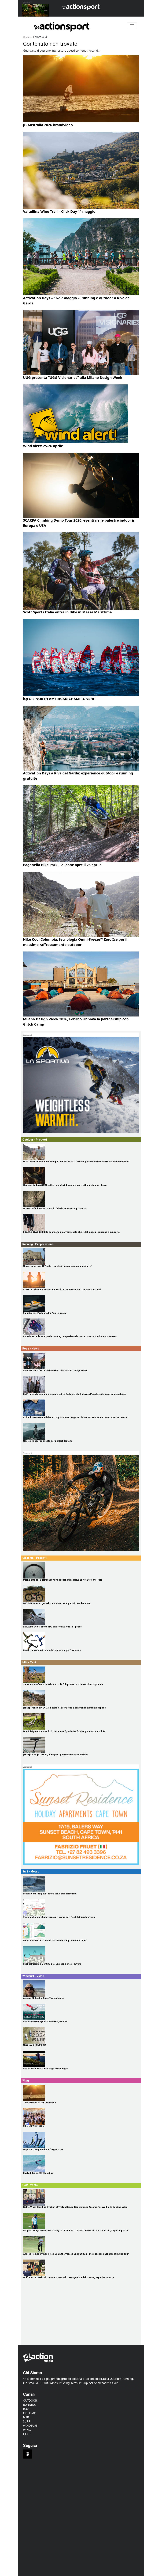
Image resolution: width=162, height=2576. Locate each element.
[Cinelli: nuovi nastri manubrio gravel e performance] (81, 1640)
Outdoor (30, 2400)
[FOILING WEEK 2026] (81, 2116)
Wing (27, 2430)
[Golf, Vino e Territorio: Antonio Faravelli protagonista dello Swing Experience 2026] (81, 2268)
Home (26, 37)
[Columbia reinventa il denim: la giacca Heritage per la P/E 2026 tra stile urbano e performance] (81, 1408)
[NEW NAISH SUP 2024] (81, 2035)
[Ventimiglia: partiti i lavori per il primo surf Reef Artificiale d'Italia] (81, 1907)
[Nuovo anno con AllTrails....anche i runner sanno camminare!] (81, 1256)
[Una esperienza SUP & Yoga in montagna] (81, 2059)
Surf (26, 2421)
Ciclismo (29, 2413)
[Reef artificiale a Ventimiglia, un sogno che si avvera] (81, 1954)
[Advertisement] (48, 2318)
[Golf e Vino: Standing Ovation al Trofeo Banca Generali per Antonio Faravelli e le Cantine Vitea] (81, 2197)
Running (29, 2405)
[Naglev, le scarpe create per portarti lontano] (81, 1431)
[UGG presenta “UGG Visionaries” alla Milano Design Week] (81, 1361)
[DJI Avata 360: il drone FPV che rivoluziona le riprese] (81, 1617)
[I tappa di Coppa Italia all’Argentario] (81, 2140)
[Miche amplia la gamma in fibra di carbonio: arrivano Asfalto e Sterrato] (81, 1570)
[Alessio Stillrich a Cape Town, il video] (81, 1988)
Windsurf (30, 2426)
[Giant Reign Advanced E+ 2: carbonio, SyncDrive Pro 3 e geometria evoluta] (81, 1721)
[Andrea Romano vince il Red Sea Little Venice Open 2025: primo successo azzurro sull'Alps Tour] (81, 2244)
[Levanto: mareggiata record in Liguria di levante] (81, 1884)
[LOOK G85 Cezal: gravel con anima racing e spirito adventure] (81, 1593)
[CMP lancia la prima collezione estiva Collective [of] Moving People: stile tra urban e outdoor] (81, 1384)
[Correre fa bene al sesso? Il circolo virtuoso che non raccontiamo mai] (81, 1280)
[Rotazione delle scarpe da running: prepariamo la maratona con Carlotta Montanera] (81, 1326)
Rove (26, 2409)
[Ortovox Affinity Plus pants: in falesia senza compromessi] (81, 1199)
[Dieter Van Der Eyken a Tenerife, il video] (81, 2012)
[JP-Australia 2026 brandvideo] (81, 2093)
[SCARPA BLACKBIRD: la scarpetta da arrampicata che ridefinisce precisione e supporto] (81, 1222)
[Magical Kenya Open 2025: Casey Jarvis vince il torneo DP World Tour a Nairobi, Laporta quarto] (81, 2221)
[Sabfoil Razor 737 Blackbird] (81, 2163)
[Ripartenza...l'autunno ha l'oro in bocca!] (81, 1303)
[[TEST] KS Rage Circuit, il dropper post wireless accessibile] (81, 1745)
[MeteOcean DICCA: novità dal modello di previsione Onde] (81, 1931)
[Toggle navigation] (132, 25)
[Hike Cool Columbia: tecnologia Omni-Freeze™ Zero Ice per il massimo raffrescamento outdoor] (81, 1152)
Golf (26, 2434)
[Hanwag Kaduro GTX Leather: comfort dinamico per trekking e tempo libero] (81, 1175)
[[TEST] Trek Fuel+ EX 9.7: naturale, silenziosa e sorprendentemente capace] (81, 1698)
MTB (26, 2417)
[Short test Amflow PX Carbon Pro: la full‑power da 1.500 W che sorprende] (81, 1675)
